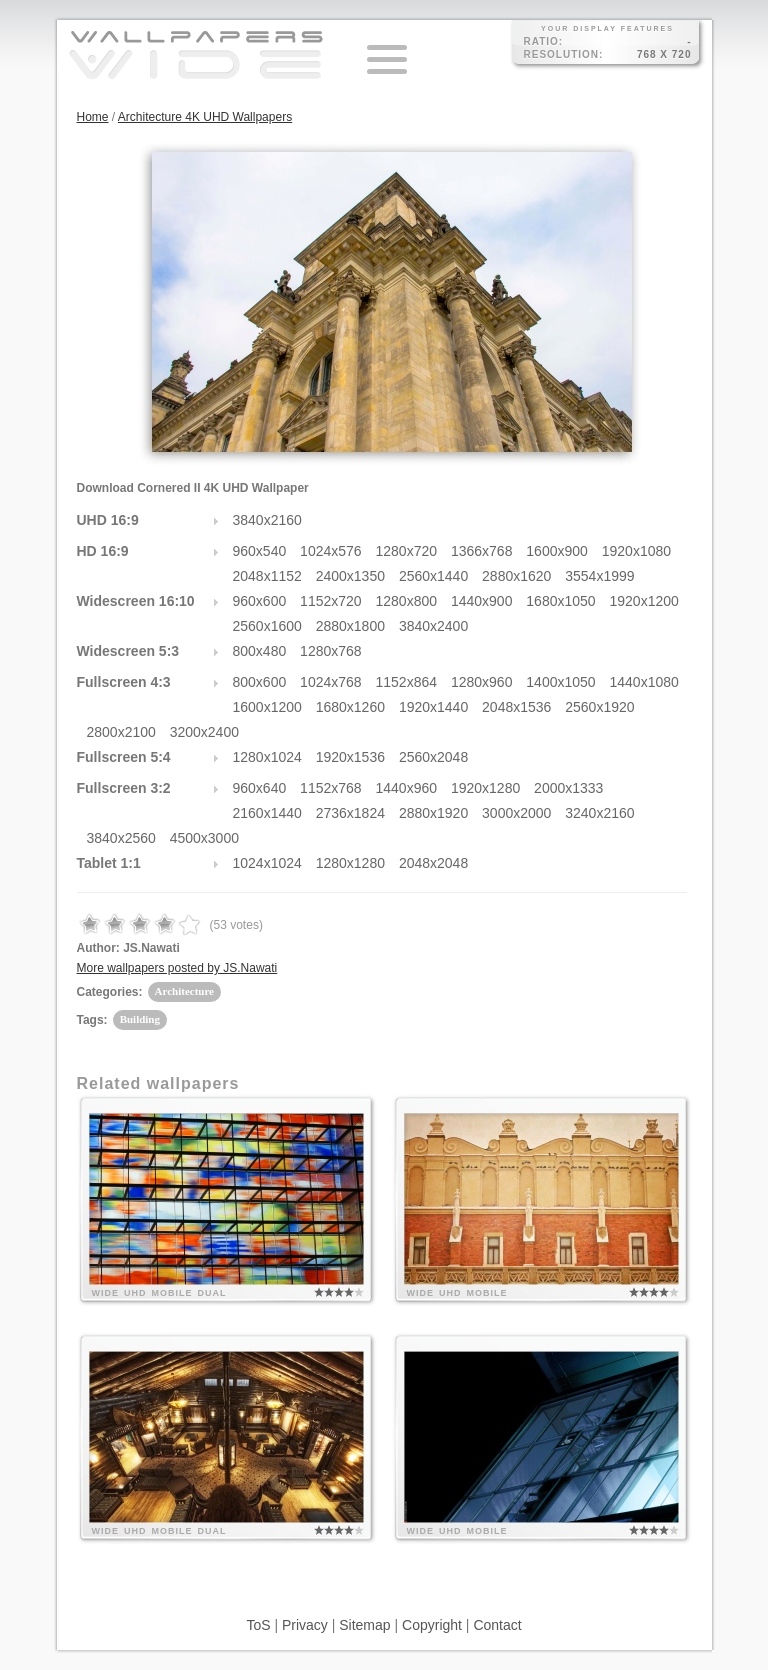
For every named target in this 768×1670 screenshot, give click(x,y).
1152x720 (331, 601)
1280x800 (407, 601)
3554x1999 (599, 576)
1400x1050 (560, 682)
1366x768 (482, 551)
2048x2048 (433, 863)
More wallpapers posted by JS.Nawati (177, 968)
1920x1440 (433, 707)
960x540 (260, 551)
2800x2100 (121, 732)
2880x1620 (516, 576)
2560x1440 (433, 576)
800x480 (260, 651)
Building (140, 1019)
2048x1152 (267, 576)
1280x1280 (350, 863)
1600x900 (557, 551)
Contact (497, 1625)
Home (93, 117)
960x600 (260, 601)
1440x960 (407, 788)
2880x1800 (350, 626)
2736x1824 (350, 813)
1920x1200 (644, 601)
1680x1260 (350, 707)
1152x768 (331, 788)
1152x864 (407, 682)
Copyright (432, 1625)
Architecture (184, 991)
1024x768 (331, 682)
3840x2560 (121, 838)
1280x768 (331, 651)
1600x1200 (267, 707)
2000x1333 (568, 788)
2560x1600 (267, 626)
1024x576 (331, 551)
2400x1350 (350, 576)
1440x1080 (644, 682)
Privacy (305, 1625)
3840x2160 (267, 520)
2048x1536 (516, 707)
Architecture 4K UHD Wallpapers (205, 117)
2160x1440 (267, 813)
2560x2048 (433, 757)
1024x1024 (267, 863)
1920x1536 (350, 757)
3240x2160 (599, 813)
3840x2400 (433, 626)
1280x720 (407, 551)
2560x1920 (599, 707)
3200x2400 (204, 732)
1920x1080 (636, 551)
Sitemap (364, 1625)
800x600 (260, 682)
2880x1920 (433, 813)
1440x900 (482, 601)
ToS (258, 1625)
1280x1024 (267, 757)
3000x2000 (516, 813)
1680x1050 (560, 601)
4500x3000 (204, 838)
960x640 (260, 788)
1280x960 (482, 682)
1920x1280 (485, 788)
